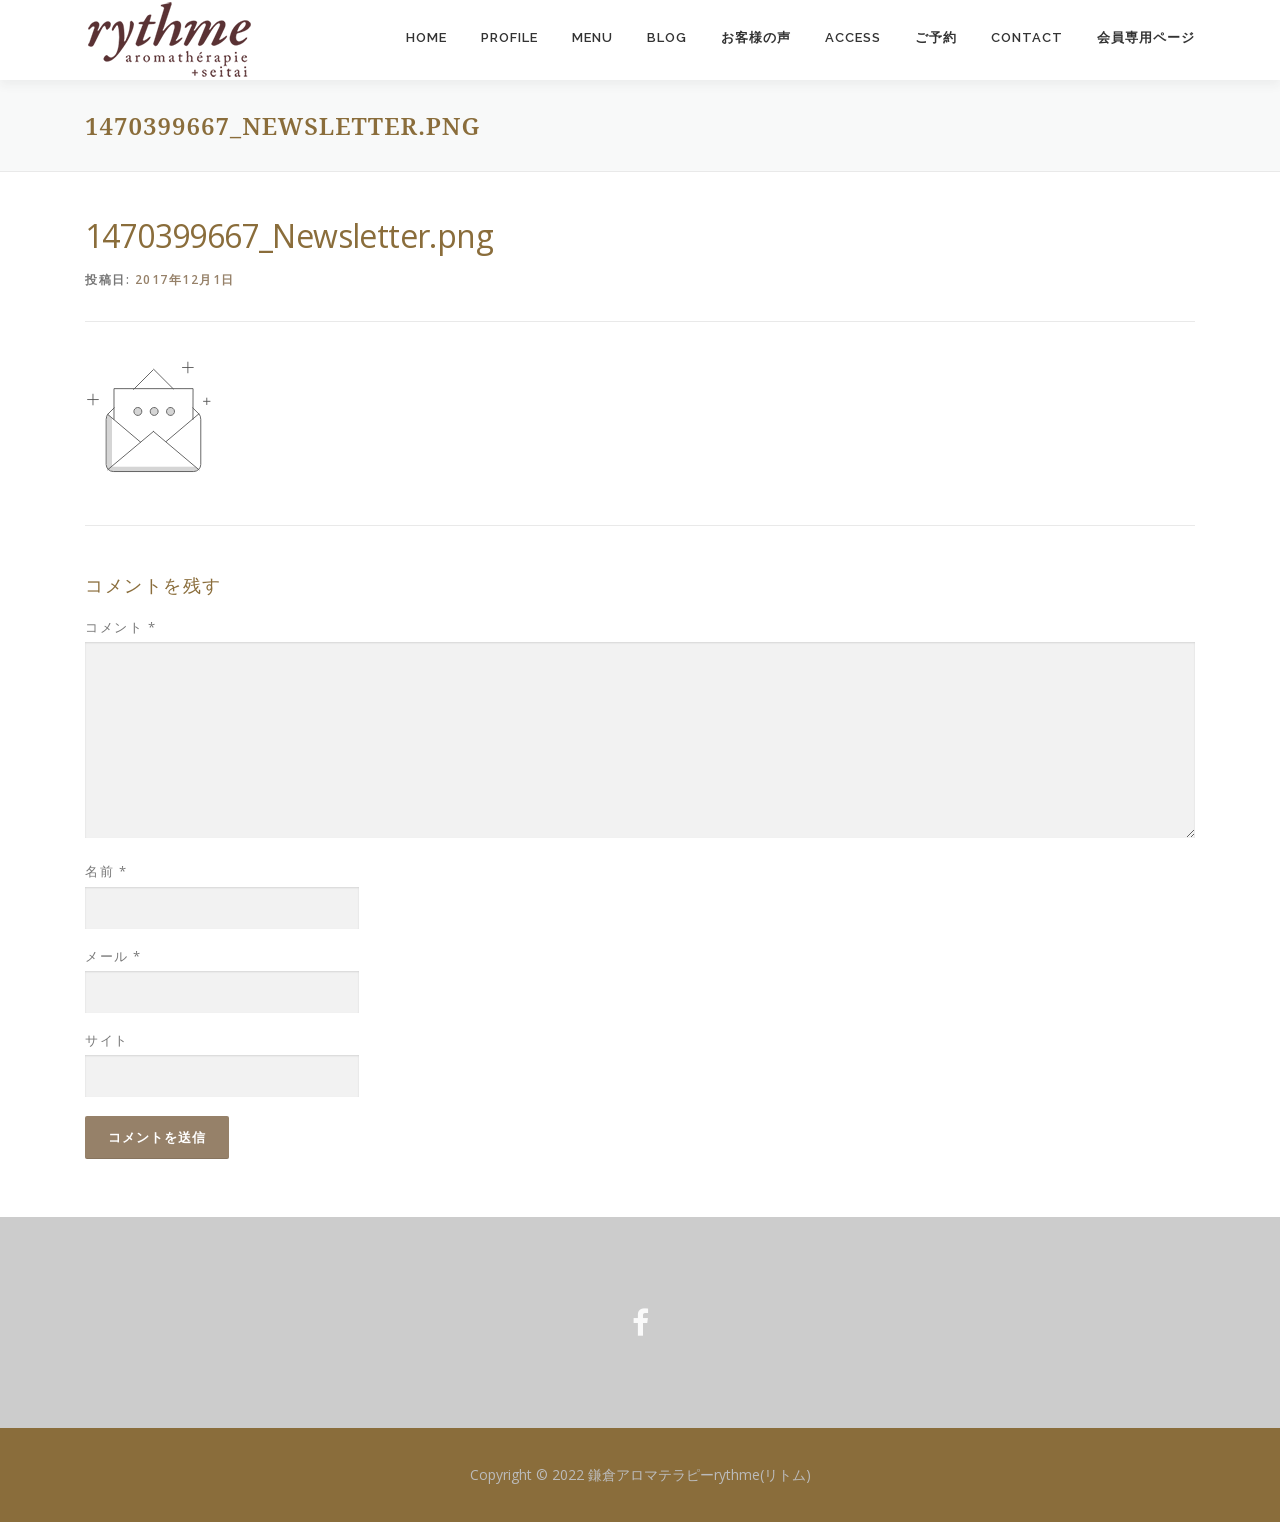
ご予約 (936, 37)
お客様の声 (756, 37)
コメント (120, 627)
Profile (509, 37)
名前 (106, 872)
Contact (1027, 37)
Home (426, 37)
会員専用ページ (1146, 37)
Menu (592, 37)
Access (853, 37)
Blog (667, 37)
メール (113, 956)
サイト (107, 1040)
